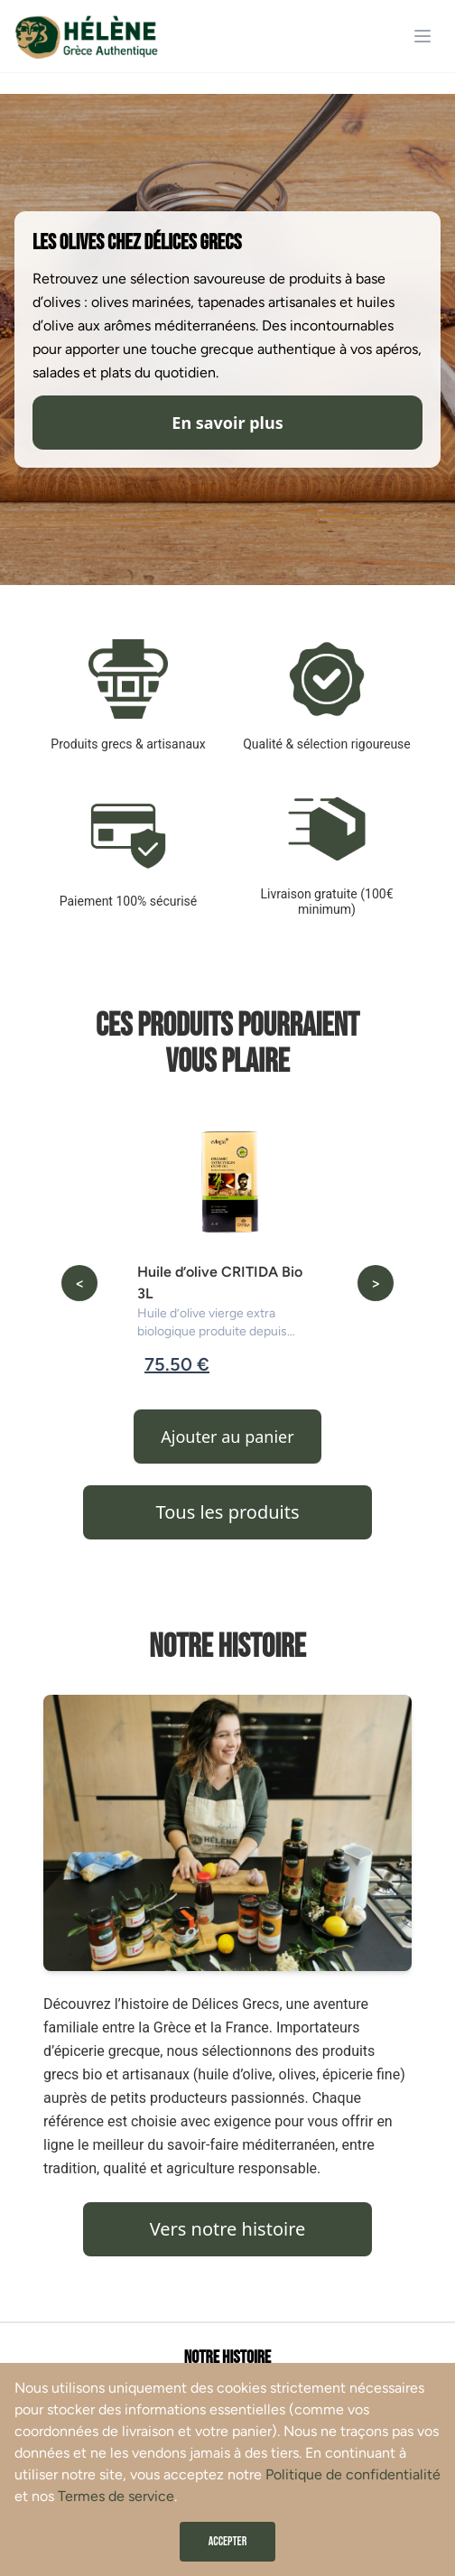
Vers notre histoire (228, 2229)
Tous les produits (227, 1512)
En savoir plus (227, 422)
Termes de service (116, 2496)
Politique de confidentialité (353, 2474)
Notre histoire (227, 2357)
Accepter (228, 2541)
